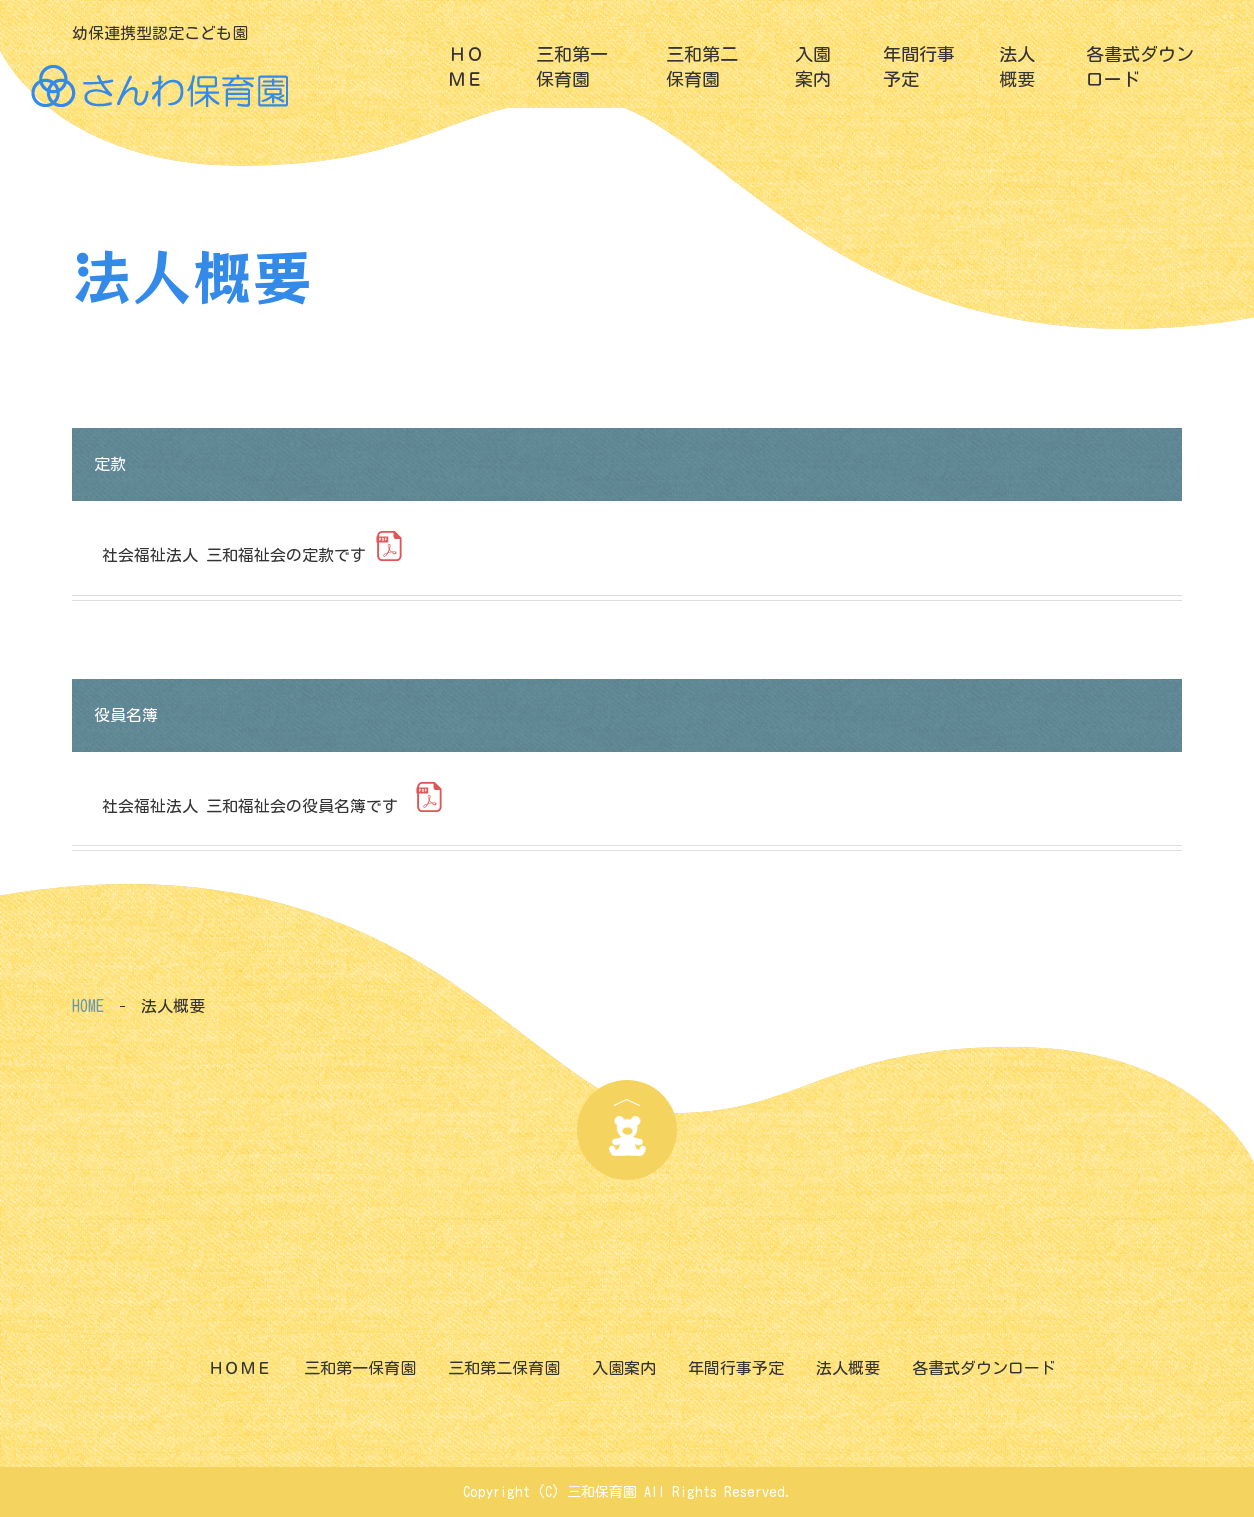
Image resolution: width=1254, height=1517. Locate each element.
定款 (110, 464)
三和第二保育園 (702, 66)
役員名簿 (130, 715)
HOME (88, 1006)
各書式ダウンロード (1140, 66)
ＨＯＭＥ (466, 66)
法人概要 (1017, 66)
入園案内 (813, 66)
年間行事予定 (919, 66)
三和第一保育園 (572, 66)
